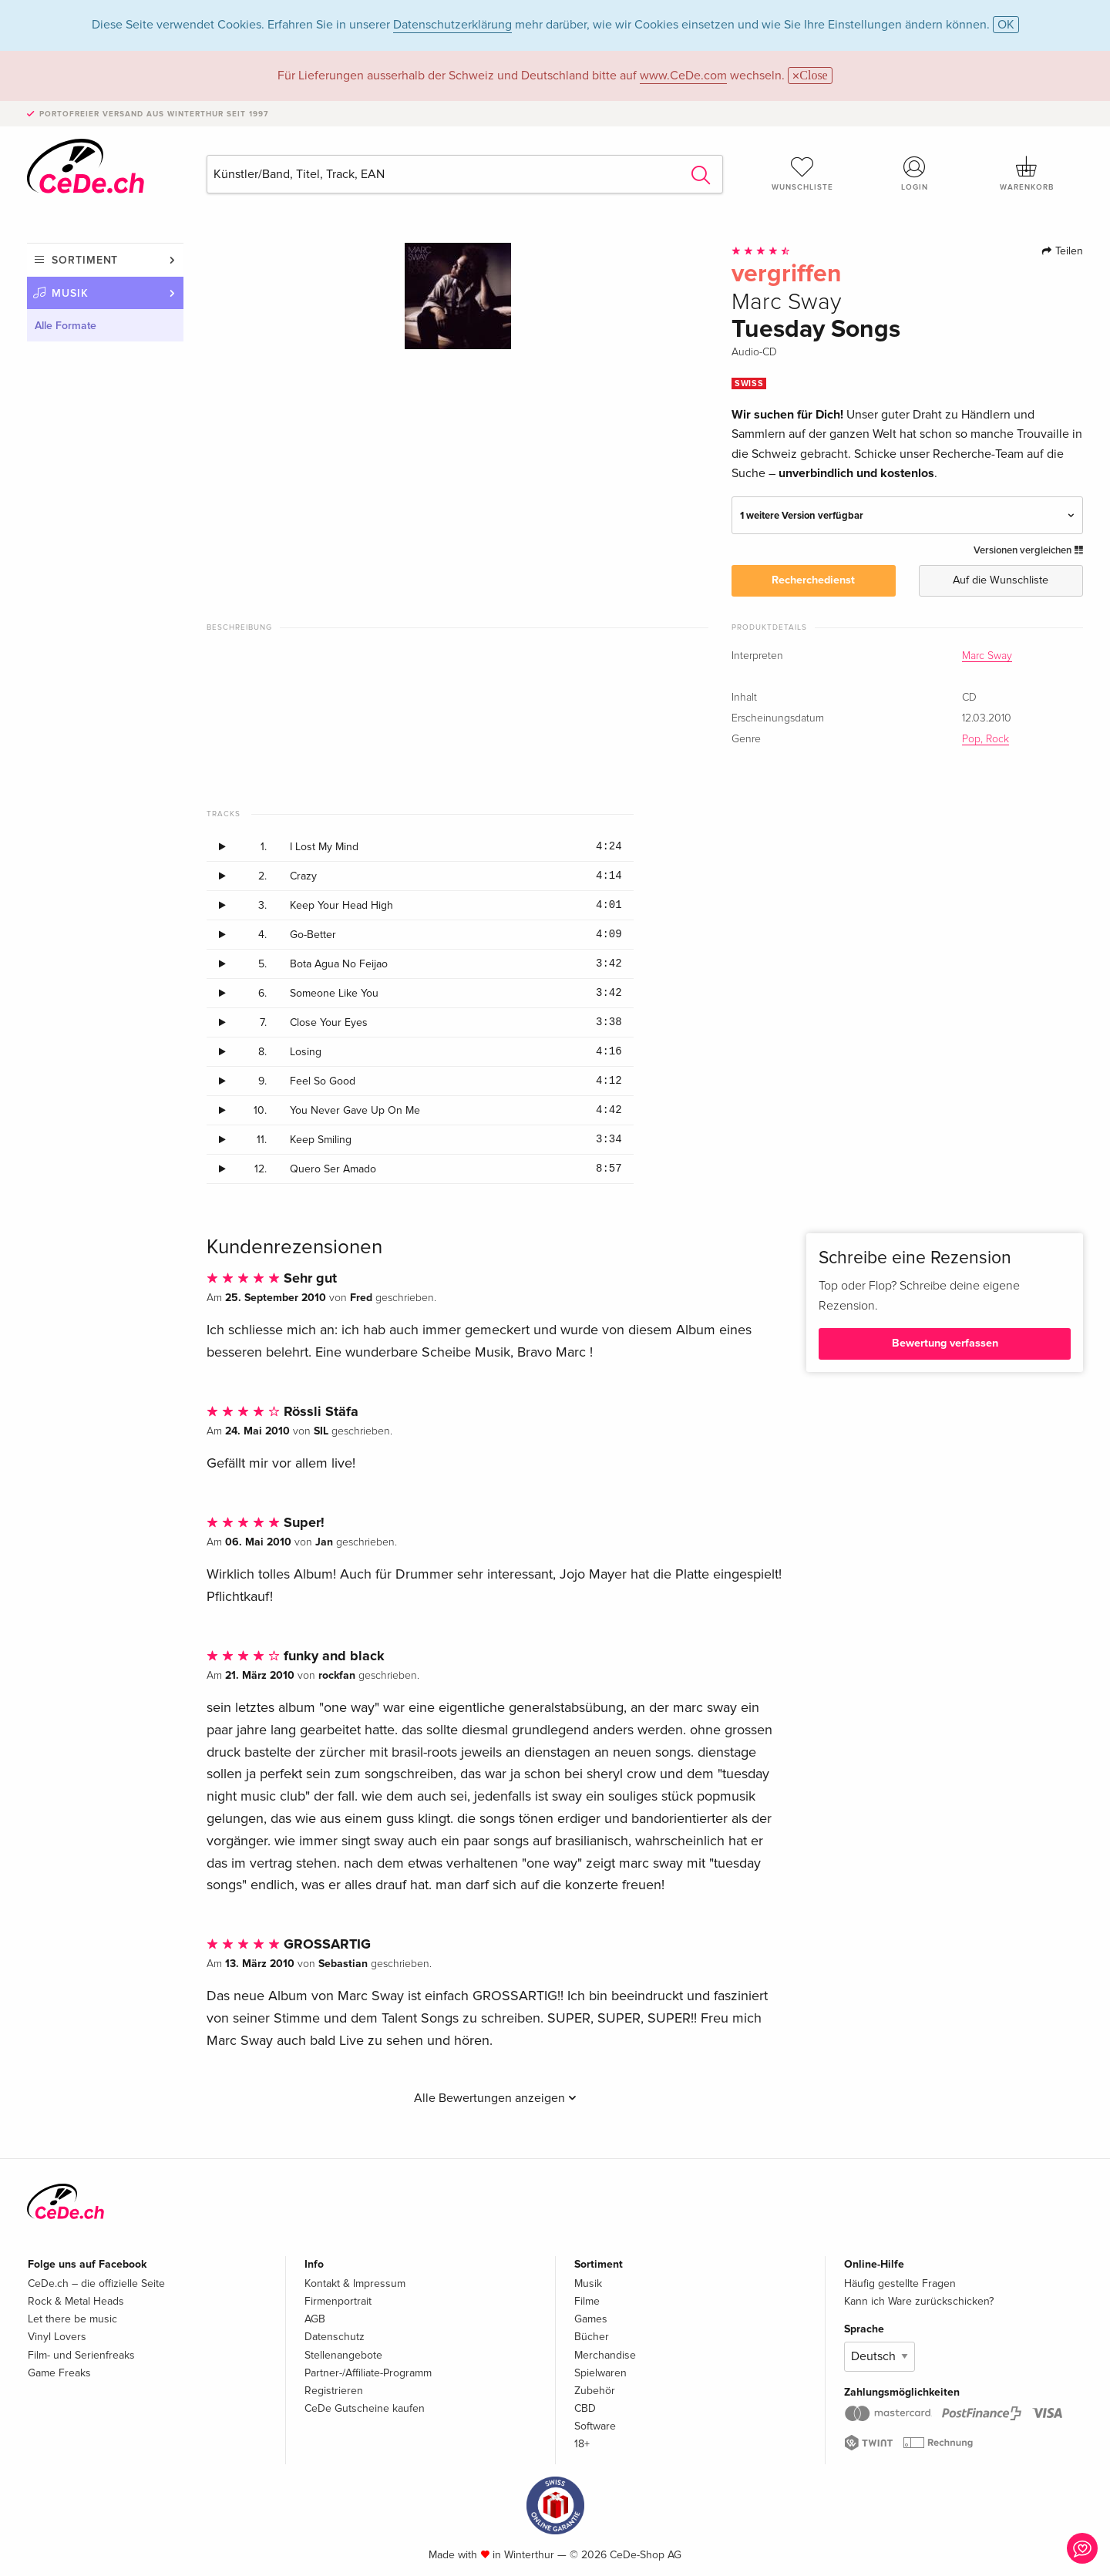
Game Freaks (59, 2372)
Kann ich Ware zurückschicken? (919, 2301)
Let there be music (72, 2318)
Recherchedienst (813, 580)
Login (915, 173)
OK (1005, 24)
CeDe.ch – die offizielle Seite (96, 2283)
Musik (70, 293)
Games (590, 2318)
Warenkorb (1026, 173)
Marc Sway (987, 656)
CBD (585, 2408)
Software (595, 2426)
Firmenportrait (338, 2301)
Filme (587, 2301)
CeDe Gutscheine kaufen (364, 2408)
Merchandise (605, 2355)
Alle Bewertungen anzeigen (495, 2098)
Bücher (591, 2336)
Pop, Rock (985, 739)
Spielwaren (600, 2372)
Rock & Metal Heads (76, 2301)
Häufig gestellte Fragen (900, 2283)
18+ (582, 2443)
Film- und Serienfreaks (81, 2355)
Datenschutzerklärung (452, 24)
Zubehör (594, 2390)
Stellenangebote (343, 2355)
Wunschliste (802, 173)
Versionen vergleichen (1028, 550)
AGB (314, 2318)
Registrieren (333, 2390)
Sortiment (85, 260)
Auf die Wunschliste (1000, 580)
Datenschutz (334, 2336)
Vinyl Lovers (57, 2336)
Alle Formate (65, 325)
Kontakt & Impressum (354, 2283)
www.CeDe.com (683, 75)
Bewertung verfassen (945, 1343)
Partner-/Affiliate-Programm (368, 2372)
